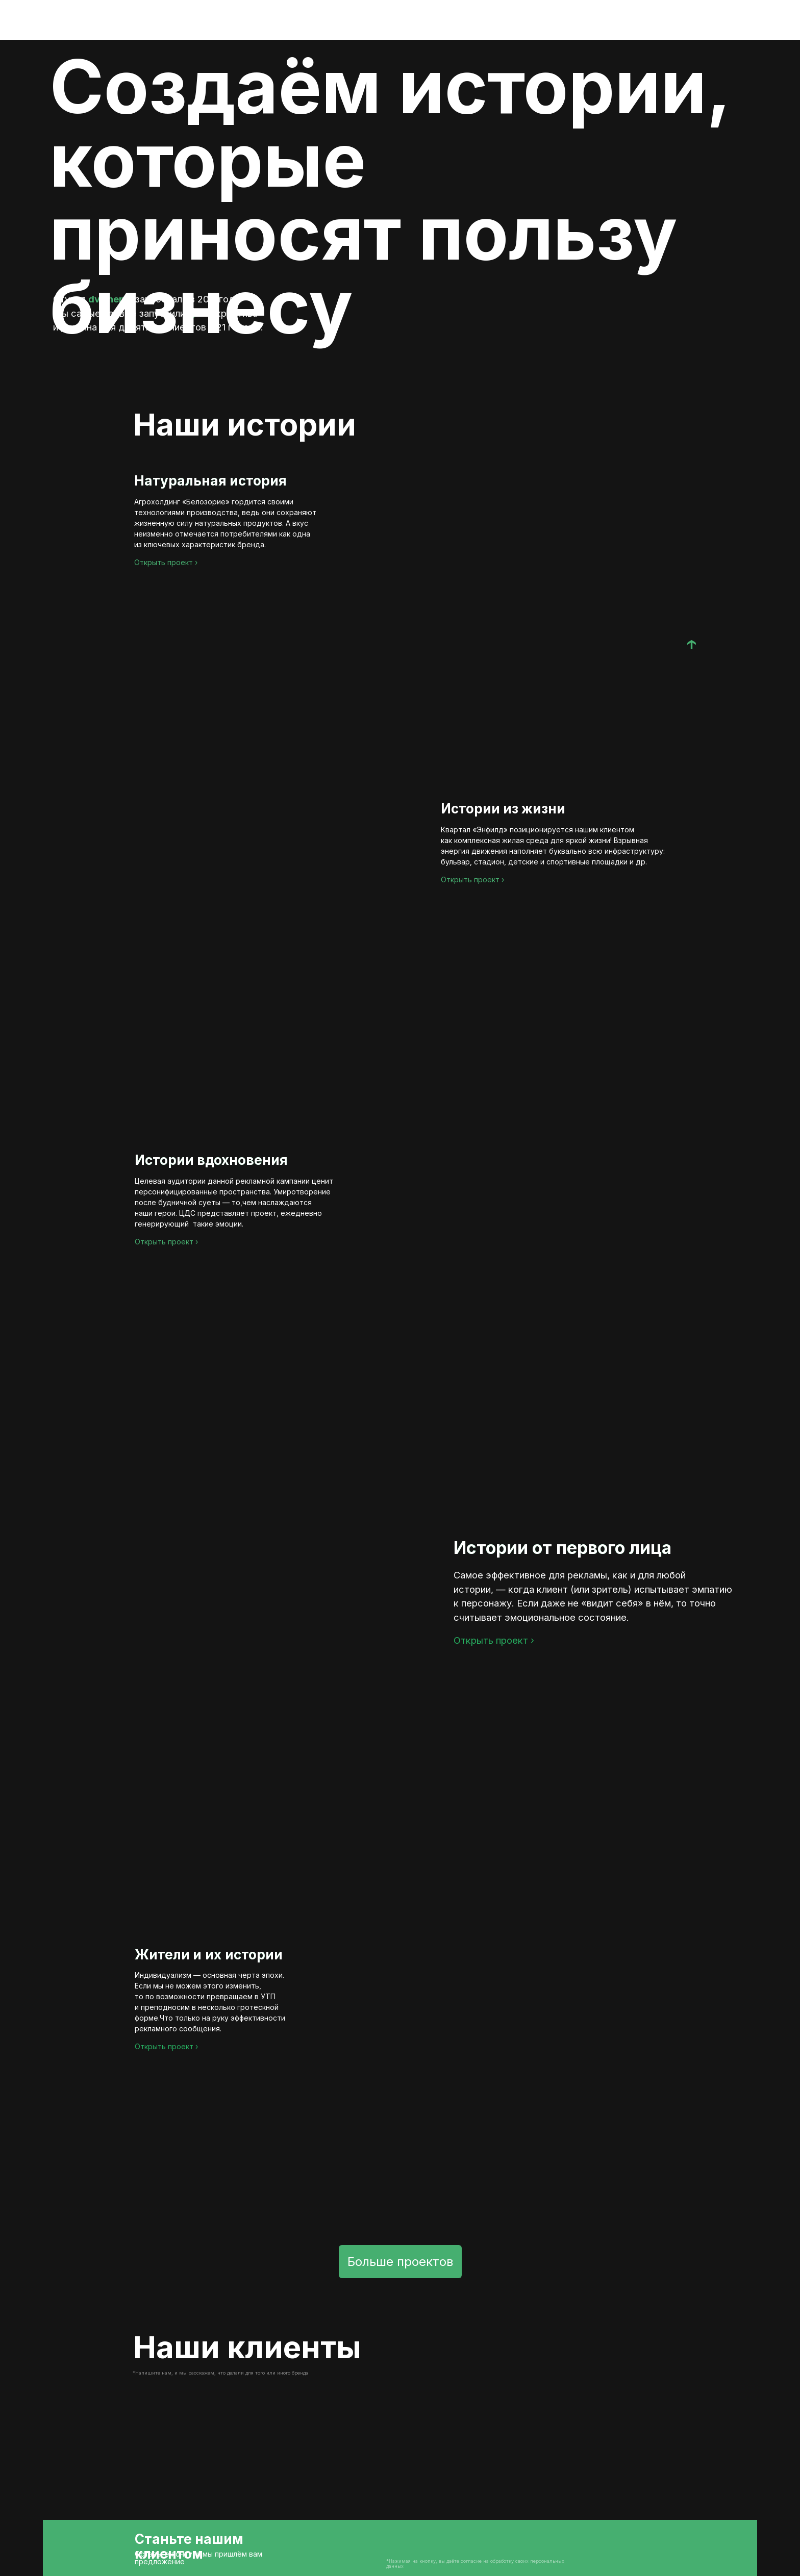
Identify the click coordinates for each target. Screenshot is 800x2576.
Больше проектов (400, 2261)
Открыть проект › (165, 562)
